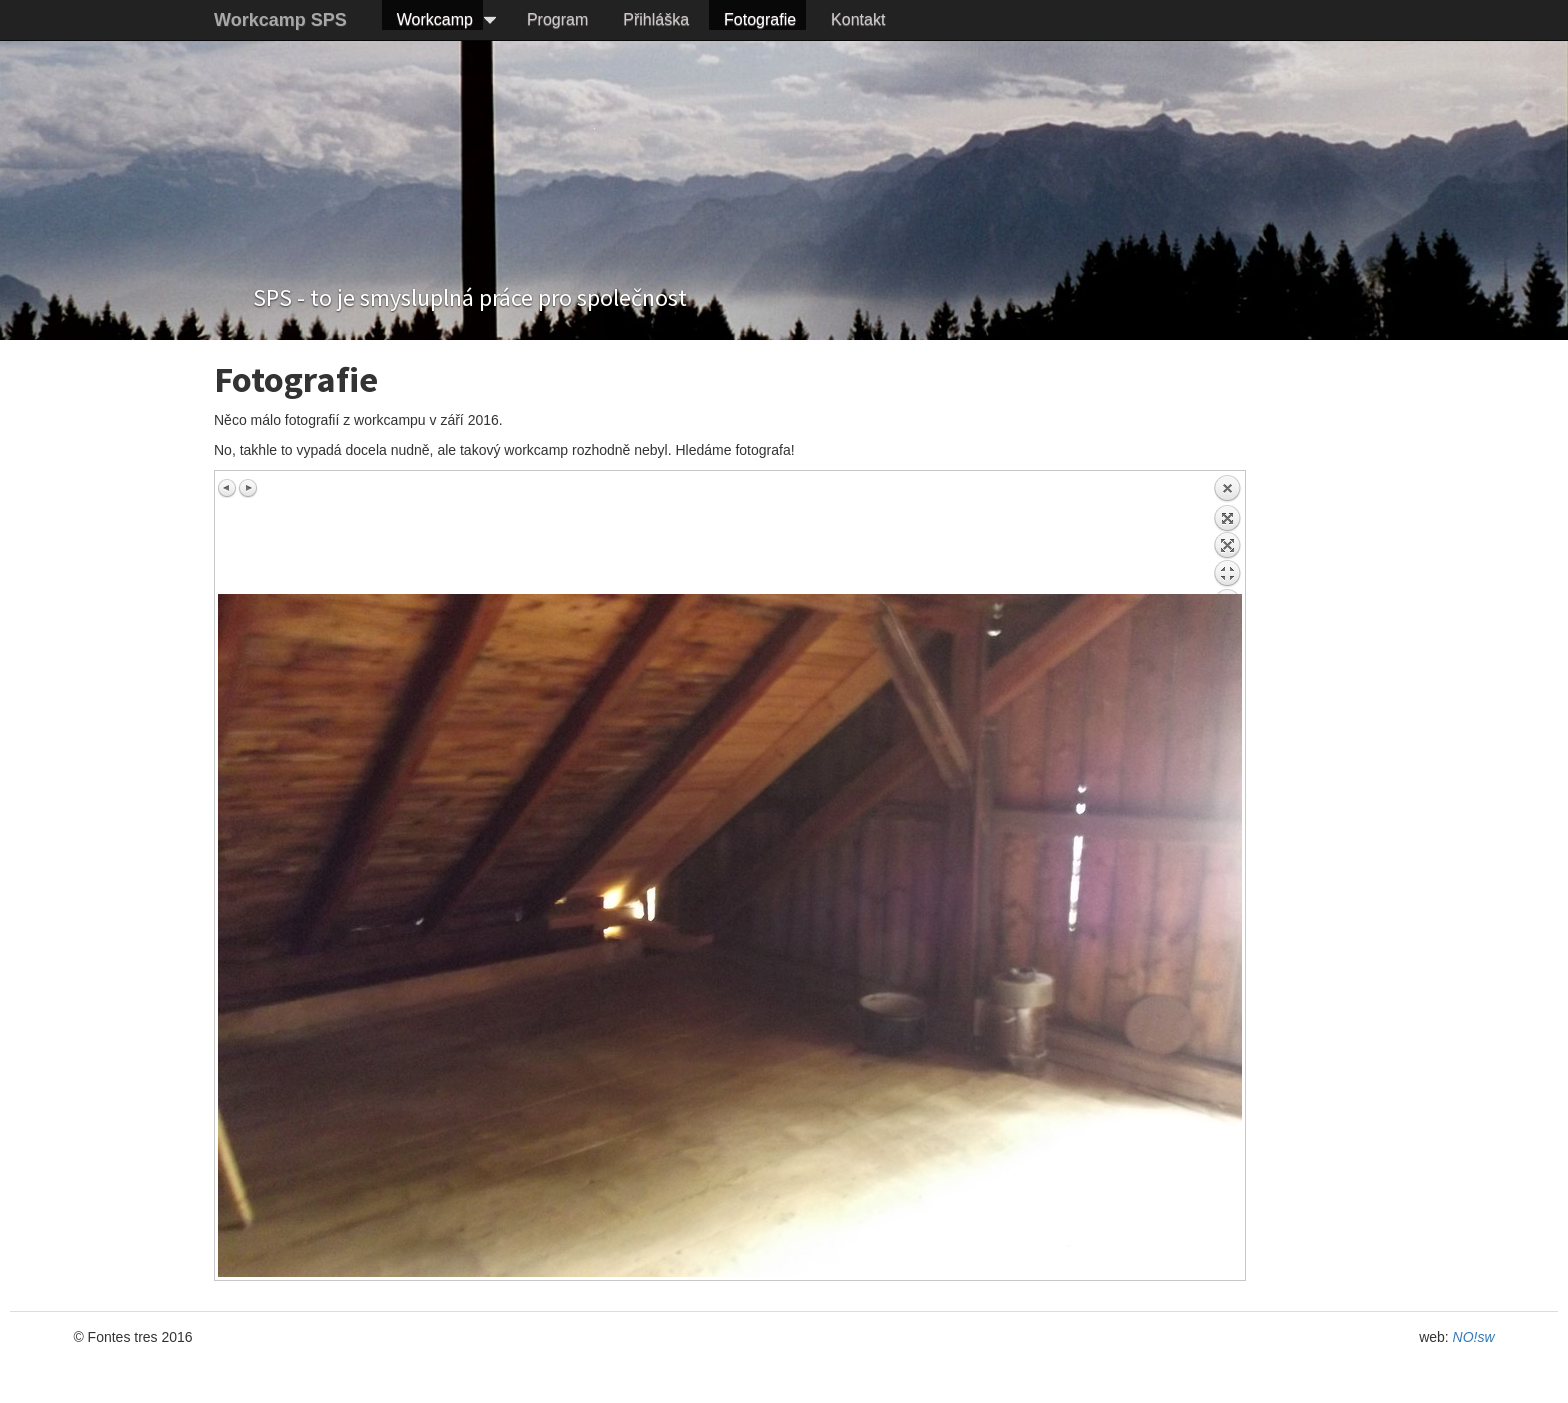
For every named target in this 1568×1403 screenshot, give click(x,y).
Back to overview (1227, 534)
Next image (248, 488)
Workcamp (435, 19)
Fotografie (760, 19)
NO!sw (1474, 1337)
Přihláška (656, 19)
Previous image (228, 488)
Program (557, 19)
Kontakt (858, 19)
